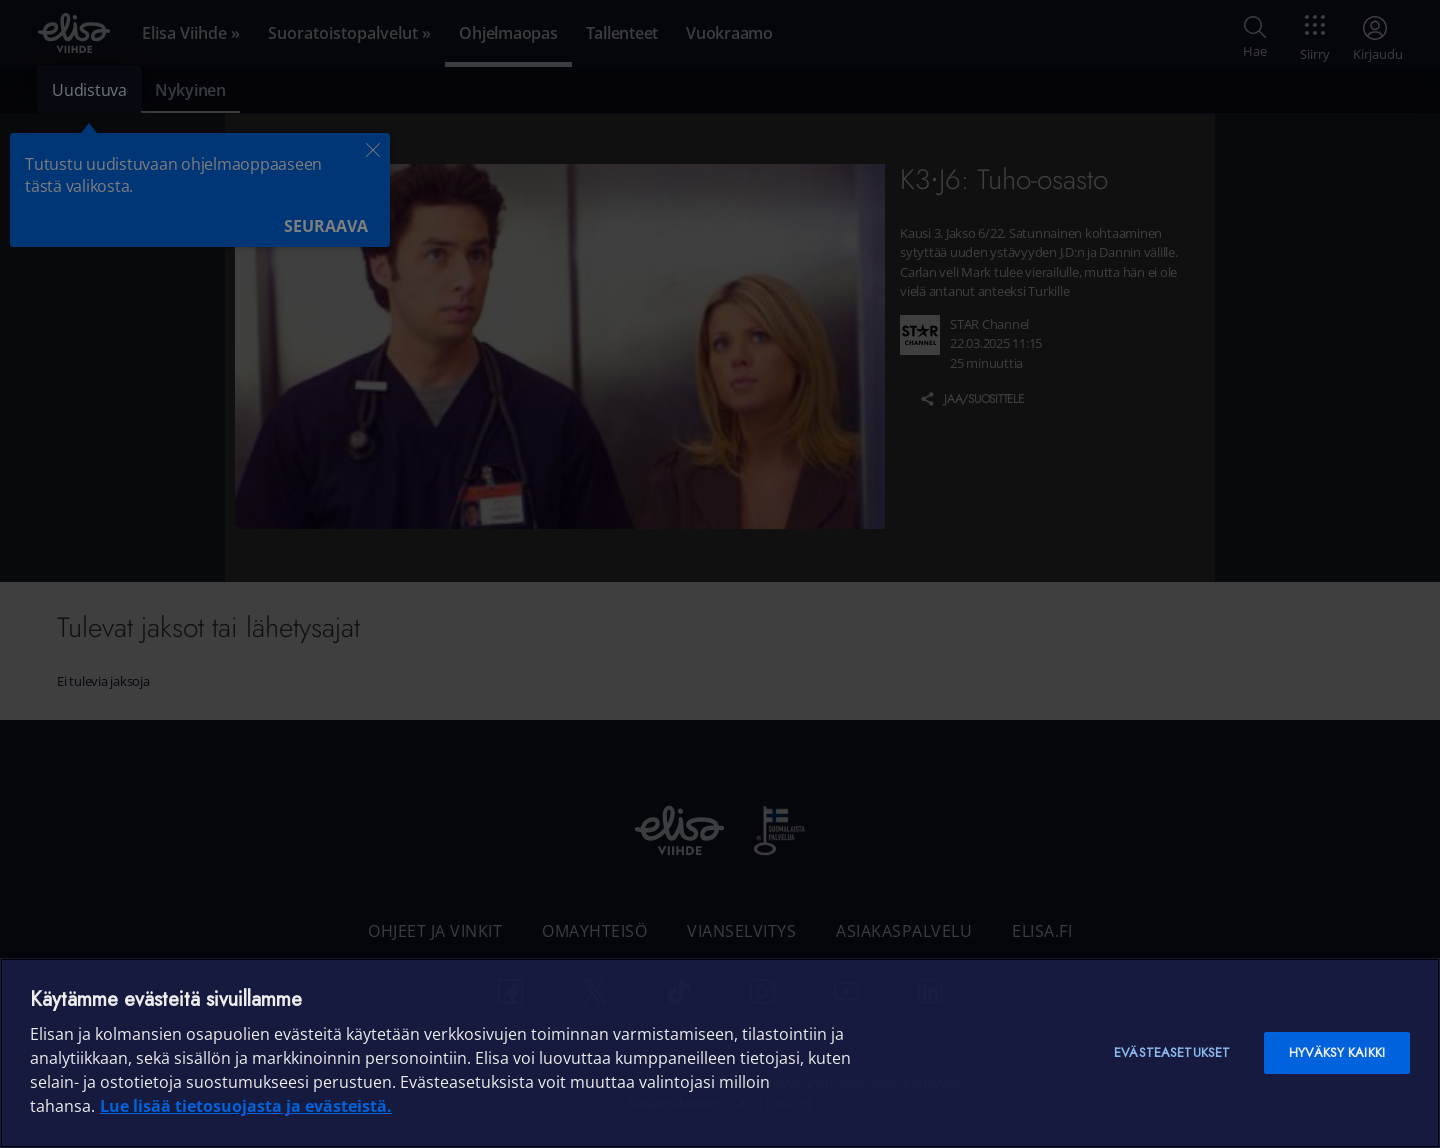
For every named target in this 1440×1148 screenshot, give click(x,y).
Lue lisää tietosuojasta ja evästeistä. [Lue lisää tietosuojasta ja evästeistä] (246, 1106)
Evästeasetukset (1172, 1052)
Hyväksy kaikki (1337, 1052)
